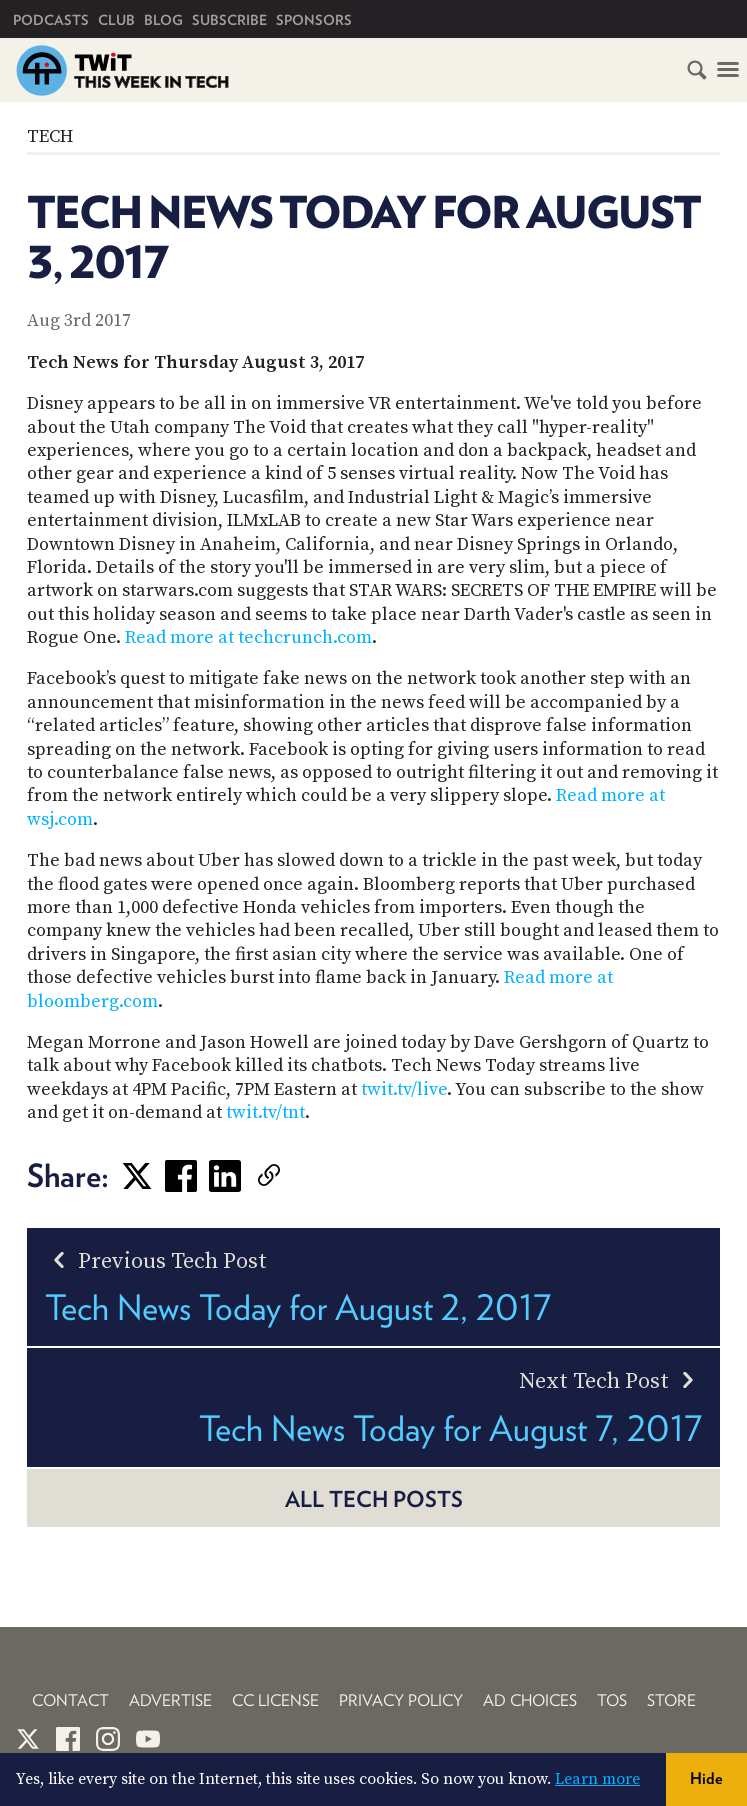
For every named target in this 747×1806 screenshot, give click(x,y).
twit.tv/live (404, 1089)
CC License (275, 1700)
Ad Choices (530, 1700)
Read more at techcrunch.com (248, 637)
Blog (163, 20)
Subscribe (229, 20)
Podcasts (51, 20)
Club (116, 20)
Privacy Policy (401, 1700)
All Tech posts (374, 1499)
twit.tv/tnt (265, 1112)
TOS (612, 1700)
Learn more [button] (597, 1779)
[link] (299, 1176)
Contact (70, 1700)
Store (671, 1700)
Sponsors (314, 20)
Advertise (170, 1700)
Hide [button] (706, 1778)
